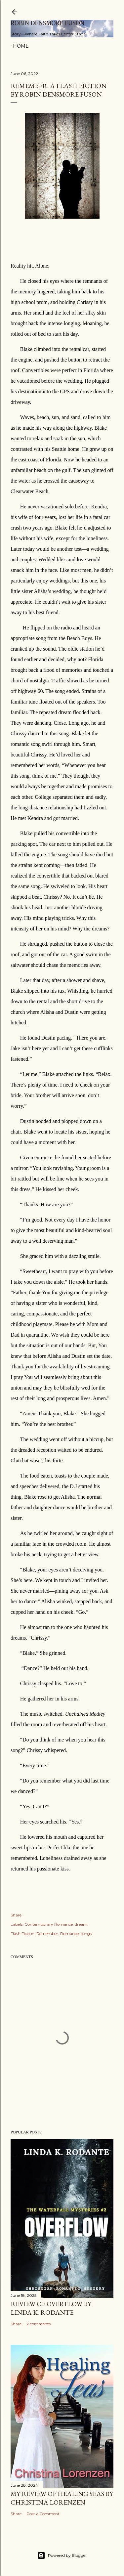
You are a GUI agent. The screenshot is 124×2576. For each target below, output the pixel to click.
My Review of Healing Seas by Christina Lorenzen (62, 2498)
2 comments (38, 2323)
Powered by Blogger (62, 2555)
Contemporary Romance (48, 1924)
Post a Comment (43, 2513)
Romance (69, 1933)
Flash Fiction (22, 1933)
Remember (47, 1933)
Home (21, 46)
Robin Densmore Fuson (47, 23)
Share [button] (16, 1914)
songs (86, 1933)
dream (81, 1924)
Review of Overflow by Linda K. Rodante (51, 2308)
